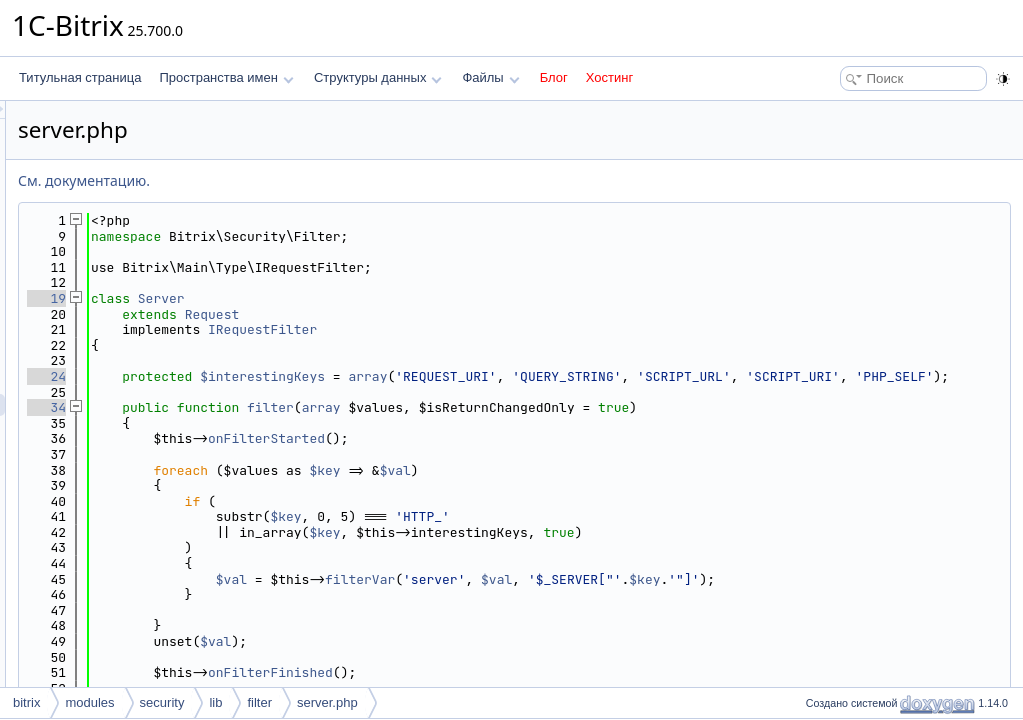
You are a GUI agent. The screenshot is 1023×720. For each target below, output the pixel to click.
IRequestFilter (512, 329)
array (617, 376)
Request (462, 314)
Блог (554, 77)
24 (296, 376)
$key (574, 485)
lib (215, 702)
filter (520, 423)
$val (645, 485)
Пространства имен (226, 77)
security (162, 702)
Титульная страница (80, 77)
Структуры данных (378, 77)
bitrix (26, 702)
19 (296, 298)
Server (411, 298)
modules (89, 702)
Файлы (490, 77)
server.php (327, 702)
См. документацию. (334, 180)
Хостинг (609, 77)
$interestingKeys (512, 376)
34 (296, 423)
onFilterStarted (516, 454)
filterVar (610, 594)
